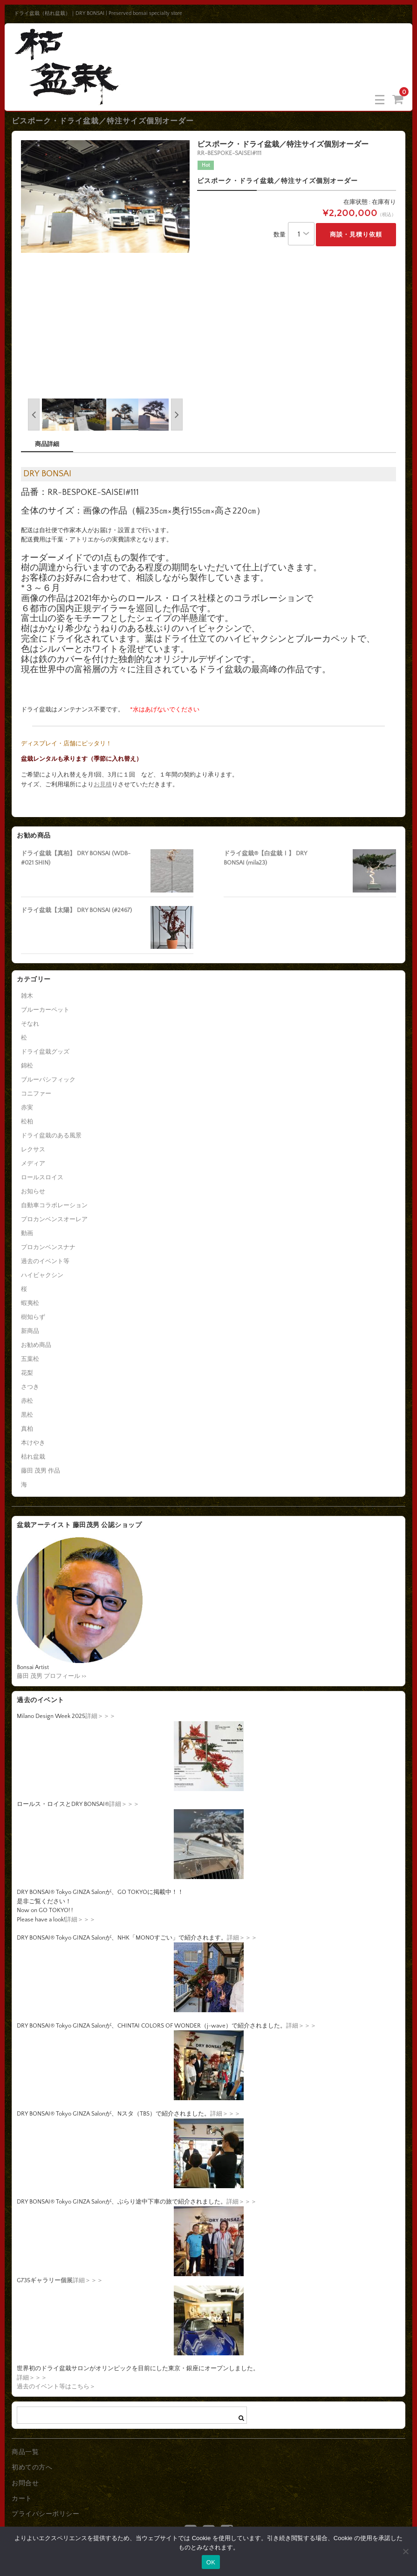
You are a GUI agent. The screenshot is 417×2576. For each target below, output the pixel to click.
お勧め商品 (36, 1345)
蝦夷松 (30, 1303)
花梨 (27, 1373)
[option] (105, 196)
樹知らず (33, 1317)
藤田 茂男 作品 (40, 1470)
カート (22, 2498)
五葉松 (30, 1359)
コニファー (36, 1093)
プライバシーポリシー (45, 2514)
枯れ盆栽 (33, 1457)
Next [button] (177, 415)
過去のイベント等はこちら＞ (56, 2386)
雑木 (27, 996)
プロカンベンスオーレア (54, 1219)
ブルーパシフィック (48, 1079)
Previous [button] (34, 415)
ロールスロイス (42, 1177)
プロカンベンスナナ (48, 1247)
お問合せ (25, 2483)
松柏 (27, 1121)
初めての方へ (32, 2467)
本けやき (33, 1443)
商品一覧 (25, 2452)
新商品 (30, 1331)
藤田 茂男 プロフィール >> (51, 1676)
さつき (30, 1387)
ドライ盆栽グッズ (45, 1051)
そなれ (30, 1024)
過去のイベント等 (45, 1261)
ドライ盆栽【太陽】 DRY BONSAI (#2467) (76, 910)
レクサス (33, 1149)
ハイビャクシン (42, 1275)
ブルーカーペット (45, 1010)
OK (210, 2562)
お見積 (103, 784)
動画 (27, 1233)
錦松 (27, 1065)
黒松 (27, 1415)
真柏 (27, 1429)
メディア (33, 1163)
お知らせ (33, 1191)
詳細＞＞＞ (100, 1716)
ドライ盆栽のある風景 (51, 1135)
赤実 (27, 1107)
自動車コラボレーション (54, 1205)
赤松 (27, 1401)
